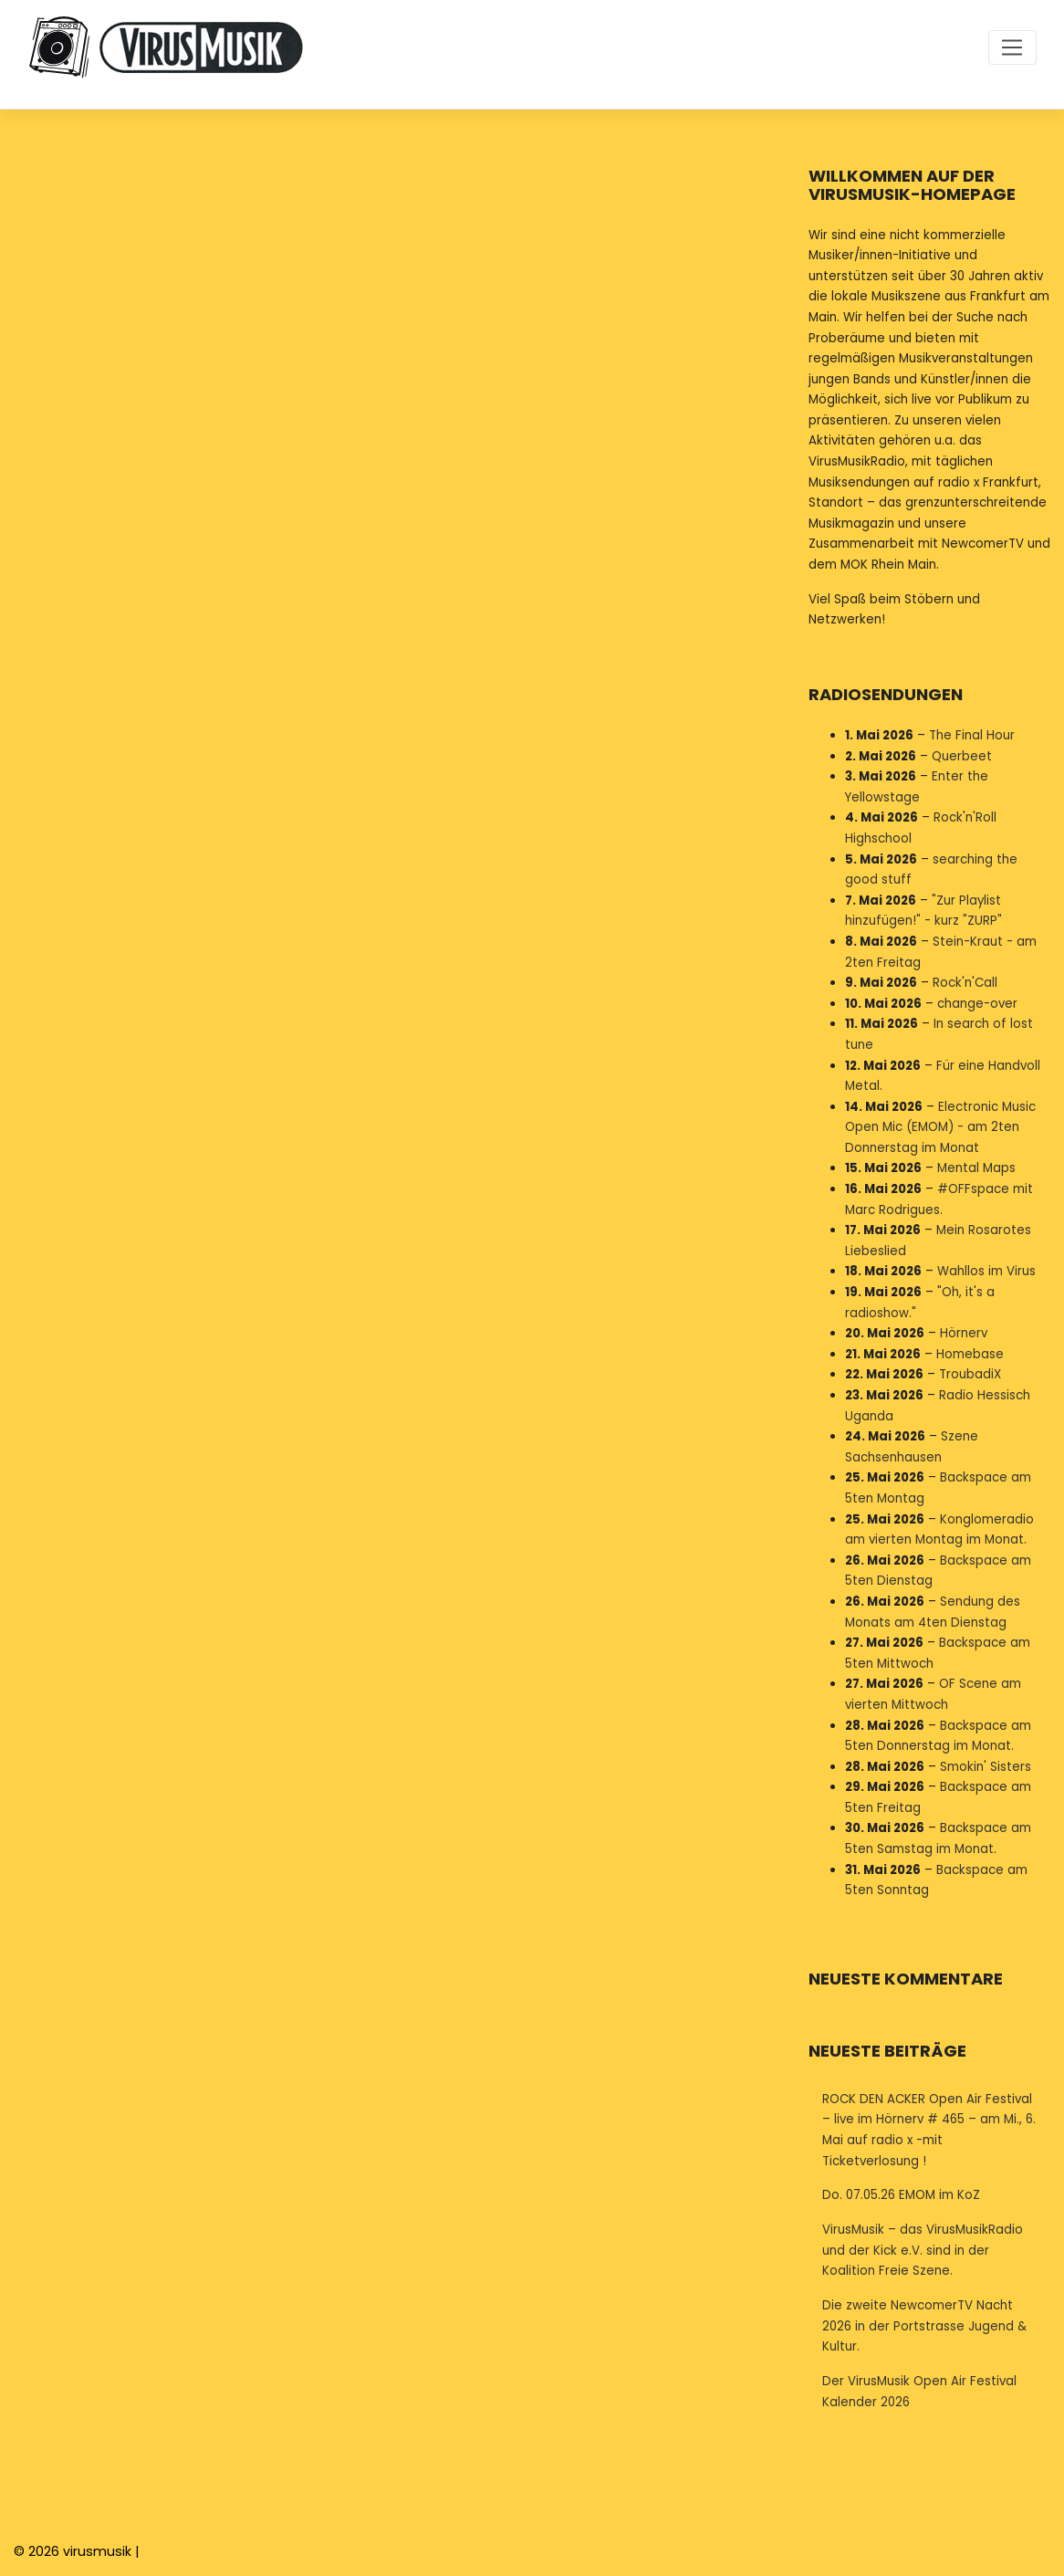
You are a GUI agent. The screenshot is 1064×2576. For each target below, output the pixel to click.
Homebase (970, 1353)
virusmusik (97, 2551)
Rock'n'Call (965, 982)
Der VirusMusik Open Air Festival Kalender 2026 (919, 2391)
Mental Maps (976, 1168)
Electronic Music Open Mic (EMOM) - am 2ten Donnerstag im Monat (940, 1126)
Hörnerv (963, 1333)
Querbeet (962, 755)
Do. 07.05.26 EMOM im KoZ (901, 2195)
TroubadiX (970, 1374)
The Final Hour (972, 735)
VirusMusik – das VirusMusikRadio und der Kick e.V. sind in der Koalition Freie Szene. (922, 2250)
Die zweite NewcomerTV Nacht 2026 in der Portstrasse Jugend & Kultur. (924, 2326)
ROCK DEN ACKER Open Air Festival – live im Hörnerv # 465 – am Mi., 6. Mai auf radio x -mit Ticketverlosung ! (929, 2130)
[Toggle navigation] (1012, 47)
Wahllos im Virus (986, 1271)
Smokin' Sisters (985, 1766)
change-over (977, 1002)
